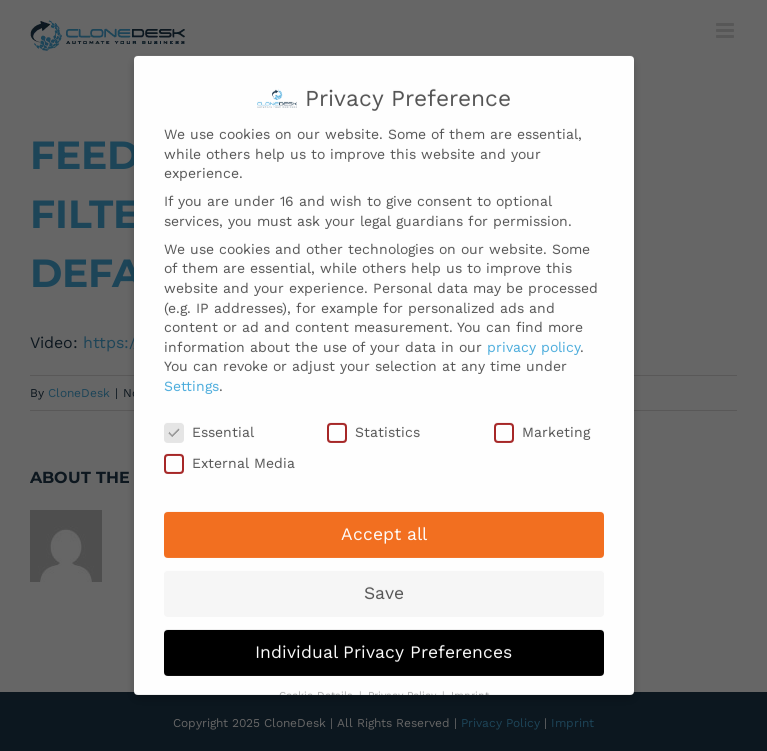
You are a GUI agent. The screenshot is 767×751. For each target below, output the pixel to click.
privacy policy (533, 340)
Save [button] (384, 587)
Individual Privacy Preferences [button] (383, 646)
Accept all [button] (384, 528)
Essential (209, 425)
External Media (229, 457)
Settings (191, 379)
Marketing (542, 425)
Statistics (373, 425)
